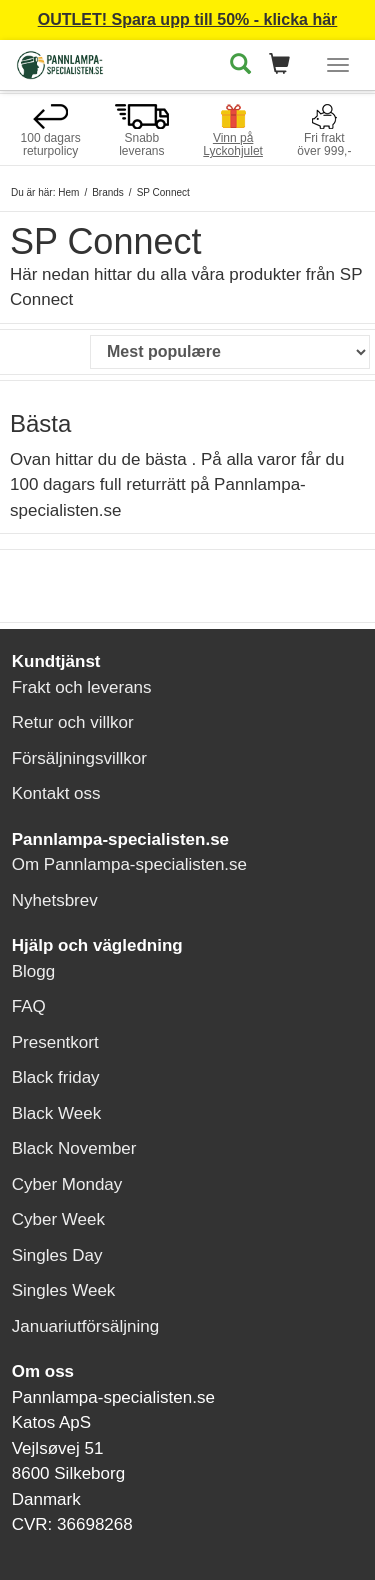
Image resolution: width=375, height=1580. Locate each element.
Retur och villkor (73, 722)
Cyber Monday (67, 1184)
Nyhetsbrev (55, 900)
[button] (285, 65)
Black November (74, 1148)
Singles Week (64, 1290)
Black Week (56, 1113)
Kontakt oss (56, 793)
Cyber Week (58, 1219)
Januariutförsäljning (85, 1326)
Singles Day (57, 1255)
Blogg (33, 971)
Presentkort (55, 1042)
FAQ (29, 1006)
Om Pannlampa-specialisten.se (129, 864)
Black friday (56, 1077)
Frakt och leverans (82, 687)
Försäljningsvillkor (79, 758)
